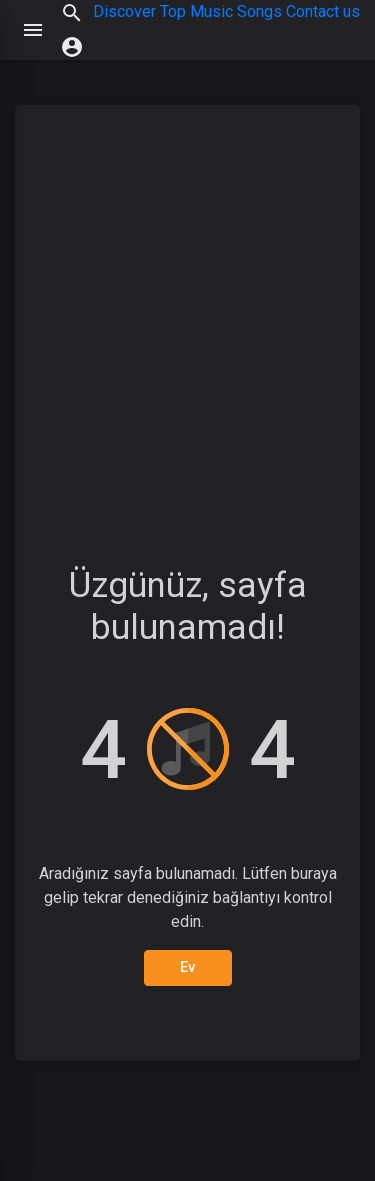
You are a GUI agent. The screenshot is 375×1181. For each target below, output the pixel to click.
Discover (124, 11)
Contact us (323, 11)
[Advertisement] (187, 317)
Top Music (196, 11)
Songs (259, 11)
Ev (188, 967)
